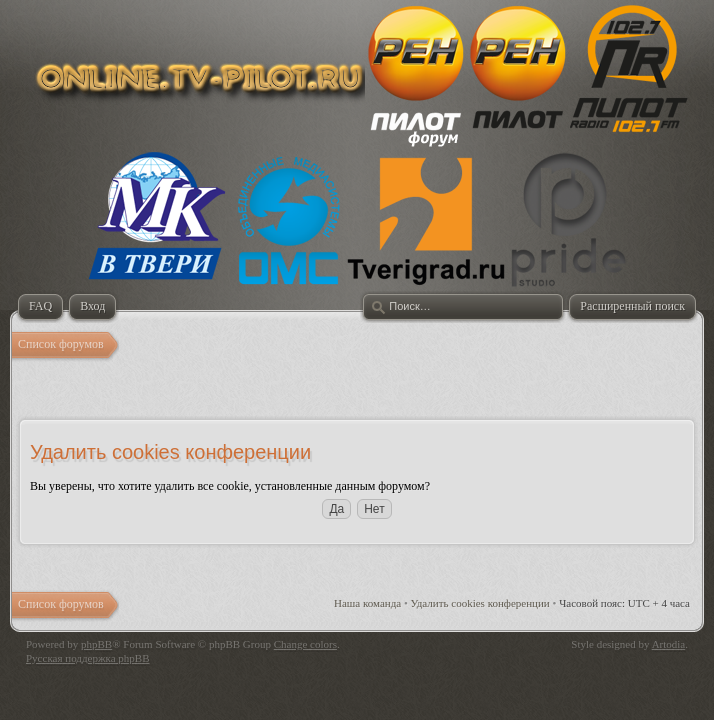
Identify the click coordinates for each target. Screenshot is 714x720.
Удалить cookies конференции (480, 603)
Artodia (669, 644)
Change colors (305, 644)
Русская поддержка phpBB (87, 658)
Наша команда (367, 603)
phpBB (96, 644)
